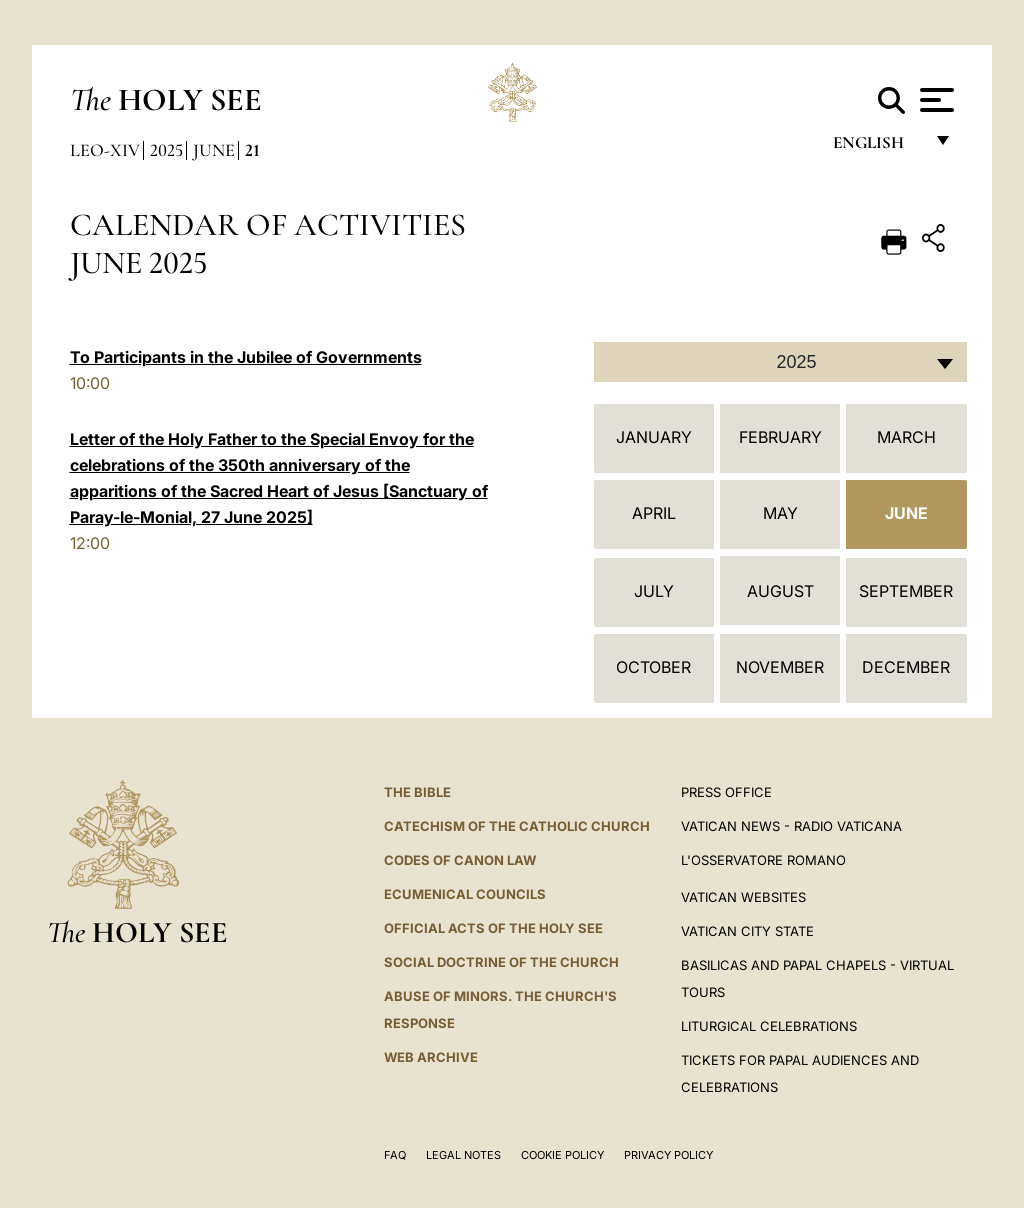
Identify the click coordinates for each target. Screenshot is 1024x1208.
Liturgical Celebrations (769, 1026)
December (906, 667)
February (780, 437)
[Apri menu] (934, 100)
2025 (166, 150)
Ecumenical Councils (465, 894)
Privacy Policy (668, 1155)
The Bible (417, 792)
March (906, 437)
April (654, 513)
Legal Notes (463, 1155)
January (654, 437)
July (654, 591)
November (780, 667)
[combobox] (780, 362)
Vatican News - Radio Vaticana (791, 826)
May (780, 513)
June (214, 150)
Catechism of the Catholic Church (517, 826)
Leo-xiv (105, 150)
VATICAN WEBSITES (743, 897)
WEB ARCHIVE (431, 1057)
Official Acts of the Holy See (493, 928)
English (877, 147)
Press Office (726, 792)
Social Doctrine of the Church (501, 962)
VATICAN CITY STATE (747, 931)
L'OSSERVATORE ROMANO (763, 860)
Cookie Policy (562, 1155)
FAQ (395, 1155)
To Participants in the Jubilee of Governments (246, 357)
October (653, 667)
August (780, 591)
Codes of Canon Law (460, 860)
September (906, 591)
